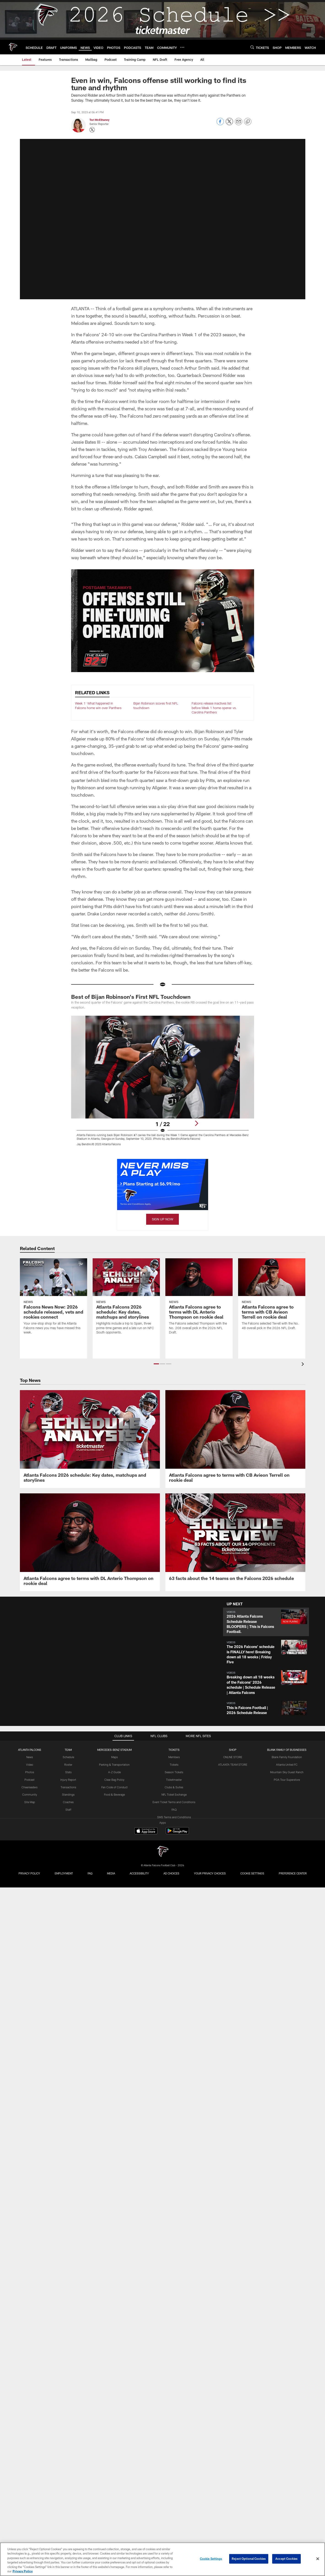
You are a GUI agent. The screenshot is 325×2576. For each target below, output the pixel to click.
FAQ (174, 1791)
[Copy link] (247, 122)
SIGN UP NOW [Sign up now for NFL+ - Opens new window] (162, 1219)
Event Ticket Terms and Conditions (174, 1783)
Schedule (68, 1738)
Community (29, 1776)
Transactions (68, 1768)
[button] (266, 1603)
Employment (64, 1854)
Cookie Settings (252, 1854)
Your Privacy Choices (210, 1854)
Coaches (68, 1783)
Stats (68, 1753)
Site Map (29, 1783)
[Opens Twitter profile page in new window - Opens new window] (92, 130)
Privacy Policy (29, 1854)
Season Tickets (174, 1753)
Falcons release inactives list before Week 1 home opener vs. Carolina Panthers (214, 707)
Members (174, 1738)
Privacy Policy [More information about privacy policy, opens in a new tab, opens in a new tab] (23, 2571)
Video (29, 1746)
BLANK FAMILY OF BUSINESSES (286, 1731)
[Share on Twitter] (229, 124)
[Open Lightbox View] (162, 1083)
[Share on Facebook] (220, 124)
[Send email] (238, 124)
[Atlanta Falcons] (162, 1833)
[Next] (196, 1123)
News (29, 1738)
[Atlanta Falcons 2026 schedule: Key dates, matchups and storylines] (90, 1420)
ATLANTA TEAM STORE (232, 1746)
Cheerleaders (29, 1768)
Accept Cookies (286, 2558)
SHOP (232, 1731)
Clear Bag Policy (114, 1761)
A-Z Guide (114, 1753)
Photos (29, 1753)
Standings (68, 1776)
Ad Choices (171, 1854)
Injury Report (68, 1761)
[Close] (318, 2559)
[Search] (252, 47)
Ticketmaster (174, 1761)
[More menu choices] (182, 47)
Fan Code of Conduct (114, 1768)
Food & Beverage (114, 1776)
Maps (114, 1738)
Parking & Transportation (114, 1746)
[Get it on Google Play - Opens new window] (177, 1814)
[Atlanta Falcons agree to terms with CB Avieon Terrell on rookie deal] (235, 1420)
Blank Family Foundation (287, 1738)
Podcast (29, 1761)
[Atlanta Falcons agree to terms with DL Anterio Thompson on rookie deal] (90, 1523)
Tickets (174, 1746)
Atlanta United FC (287, 1746)
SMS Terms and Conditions (174, 1798)
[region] (162, 2559)
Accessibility (139, 1854)
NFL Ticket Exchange (174, 1776)
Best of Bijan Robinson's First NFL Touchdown (131, 996)
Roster (68, 1746)
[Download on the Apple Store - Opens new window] (146, 1813)
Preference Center (293, 1854)
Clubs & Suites (174, 1768)
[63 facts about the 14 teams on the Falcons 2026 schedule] (235, 1521)
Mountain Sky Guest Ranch (287, 1753)
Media (111, 1854)
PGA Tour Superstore (287, 1761)
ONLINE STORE (232, 1738)
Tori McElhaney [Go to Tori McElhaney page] (99, 119)
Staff (68, 1791)
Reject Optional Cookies (249, 2558)
